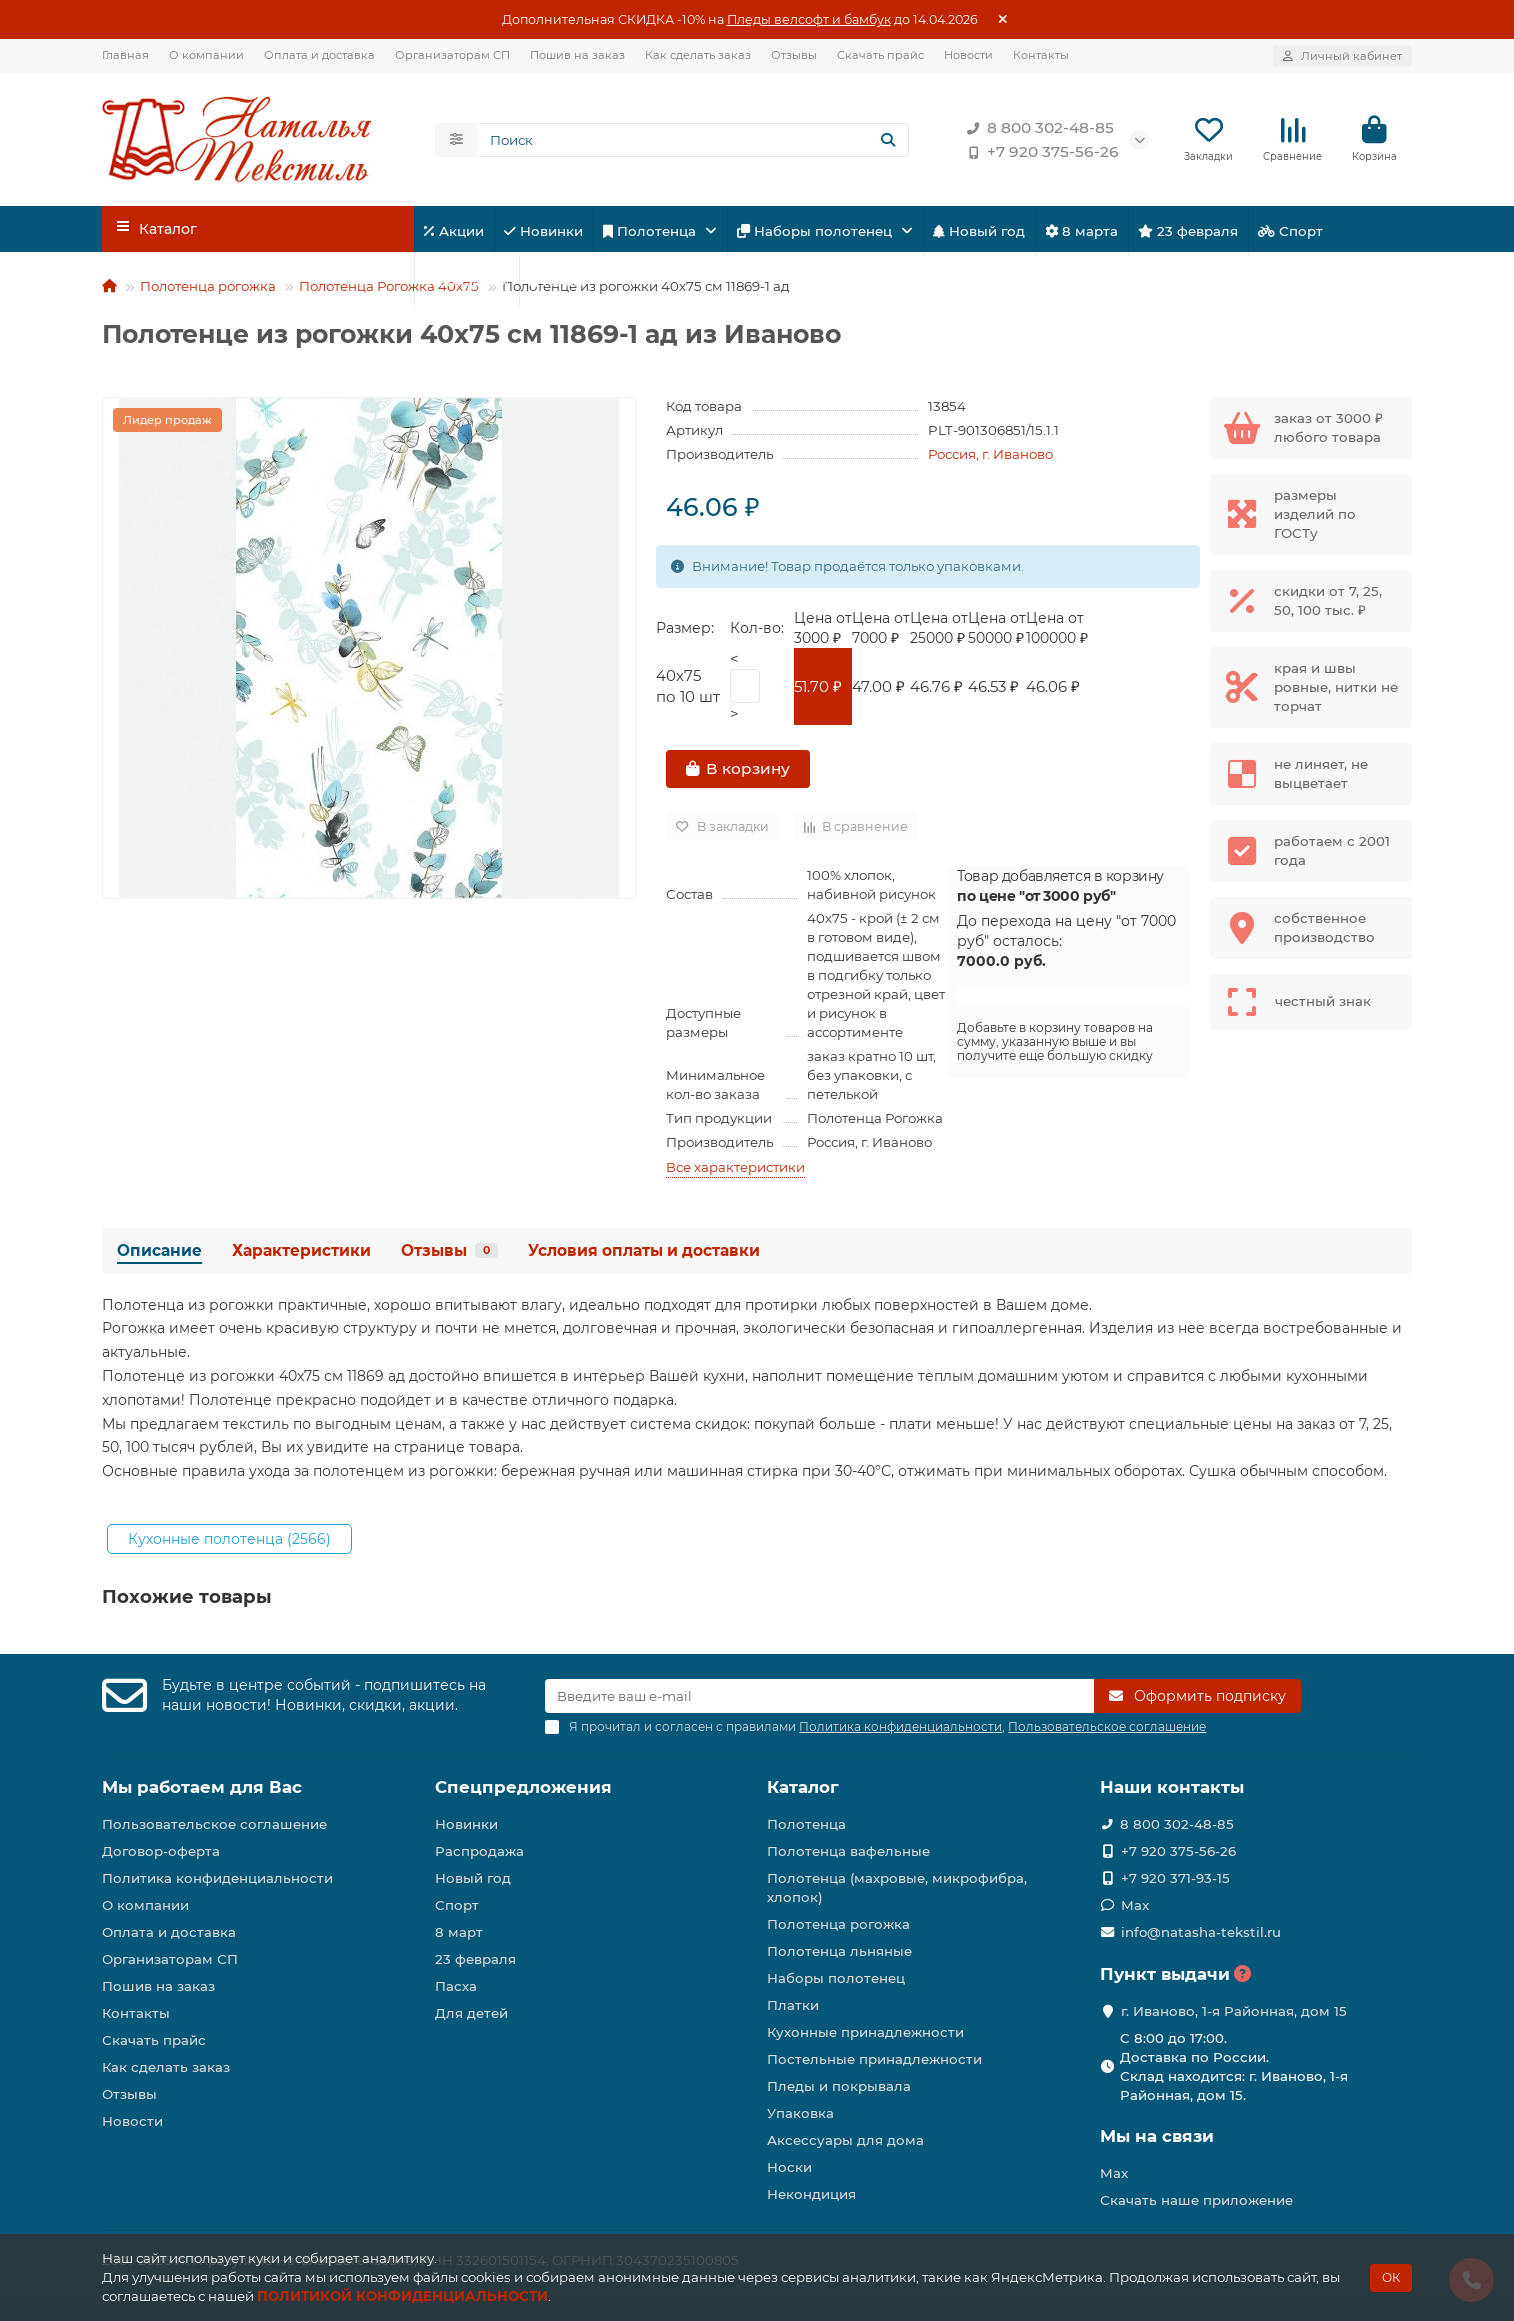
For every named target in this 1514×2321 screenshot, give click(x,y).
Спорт (1290, 235)
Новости (968, 55)
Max (1135, 1905)
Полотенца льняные (839, 1951)
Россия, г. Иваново (990, 458)
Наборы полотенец (816, 235)
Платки (793, 2005)
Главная (125, 55)
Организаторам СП (452, 55)
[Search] (694, 142)
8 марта (1081, 235)
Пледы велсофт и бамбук (809, 19)
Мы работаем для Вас (202, 1787)
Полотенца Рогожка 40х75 (389, 290)
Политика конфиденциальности (217, 1878)
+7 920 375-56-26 (1039, 154)
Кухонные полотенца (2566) (229, 1543)
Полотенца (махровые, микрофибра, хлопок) (897, 1887)
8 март (459, 1932)
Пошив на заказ (577, 55)
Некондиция (811, 2194)
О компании (206, 55)
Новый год (979, 235)
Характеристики (301, 1254)
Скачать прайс (880, 55)
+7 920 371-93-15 (1175, 1878)
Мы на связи (1157, 2136)
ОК (1391, 2277)
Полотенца (651, 235)
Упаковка (800, 2113)
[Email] (819, 1696)
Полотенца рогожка (208, 290)
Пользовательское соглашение (214, 1824)
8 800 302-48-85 (1036, 130)
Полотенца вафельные (848, 1851)
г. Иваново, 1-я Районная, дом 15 (1234, 2011)
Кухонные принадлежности (865, 2032)
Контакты (1041, 55)
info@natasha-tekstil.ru (1201, 1932)
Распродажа (479, 1851)
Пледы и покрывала (839, 2086)
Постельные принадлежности (874, 2059)
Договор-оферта (161, 1851)
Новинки (543, 235)
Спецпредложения (523, 1787)
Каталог (803, 1787)
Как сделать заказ (698, 55)
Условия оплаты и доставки (644, 1254)
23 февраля (1188, 235)
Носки (789, 2167)
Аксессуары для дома (845, 2140)
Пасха (557, 285)
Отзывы (794, 55)
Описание (159, 1254)
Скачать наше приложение (1196, 2200)
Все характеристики (735, 1171)
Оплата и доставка (319, 55)
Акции (454, 235)
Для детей (466, 285)
